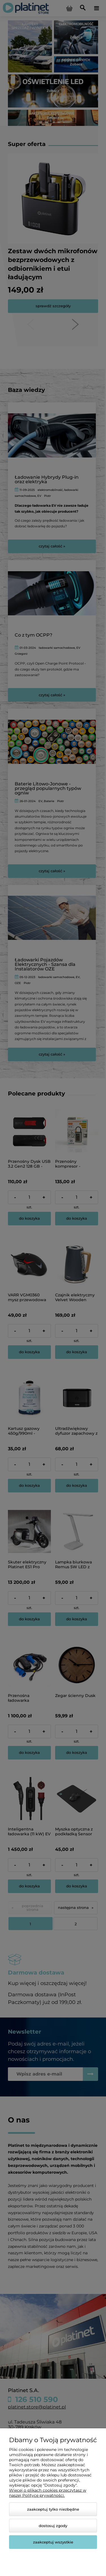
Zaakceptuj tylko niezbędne (53, 2509)
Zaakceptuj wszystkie (53, 2542)
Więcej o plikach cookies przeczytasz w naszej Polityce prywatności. (47, 2493)
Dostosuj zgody (53, 2525)
